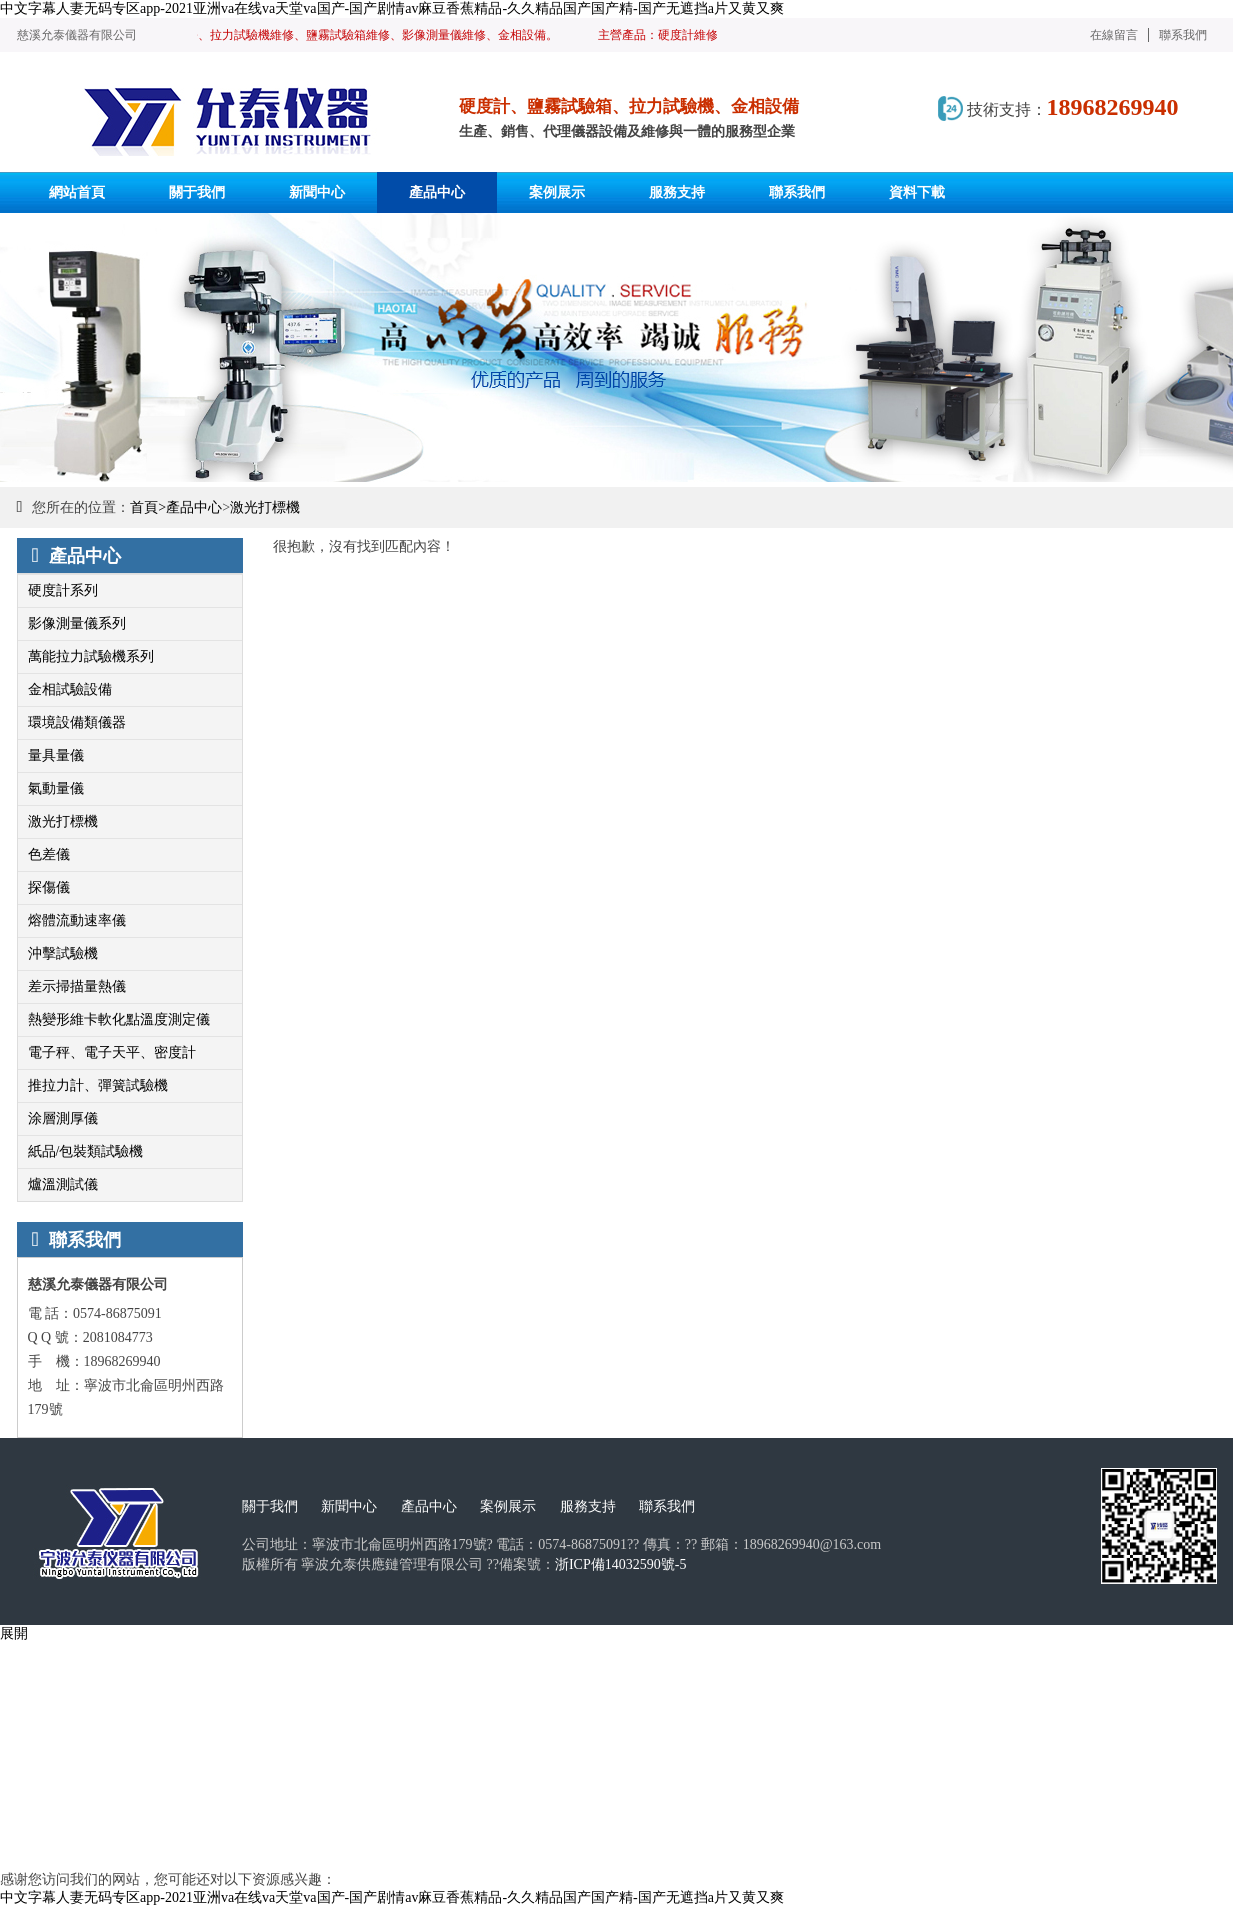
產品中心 (194, 507)
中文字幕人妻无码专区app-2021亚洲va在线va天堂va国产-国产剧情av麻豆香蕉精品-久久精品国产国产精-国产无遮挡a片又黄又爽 (392, 8)
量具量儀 (56, 755)
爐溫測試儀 (63, 1184)
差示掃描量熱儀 (77, 986)
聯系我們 (1183, 35)
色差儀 (49, 854)
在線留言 (1114, 35)
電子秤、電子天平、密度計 (112, 1052)
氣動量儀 (56, 788)
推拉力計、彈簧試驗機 (98, 1085)
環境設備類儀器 (77, 722)
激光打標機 (265, 507)
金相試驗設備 (70, 689)
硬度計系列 (63, 590)
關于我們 (270, 1506)
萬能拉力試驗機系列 (91, 656)
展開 (14, 1633)
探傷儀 (49, 887)
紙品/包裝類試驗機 (86, 1151)
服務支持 (588, 1506)
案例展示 (508, 1506)
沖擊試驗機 (63, 953)
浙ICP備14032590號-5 (620, 1564)
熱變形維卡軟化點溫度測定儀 (119, 1019)
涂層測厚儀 (63, 1118)
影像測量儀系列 (77, 623)
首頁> (148, 507)
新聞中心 (349, 1506)
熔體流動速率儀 (77, 920)
